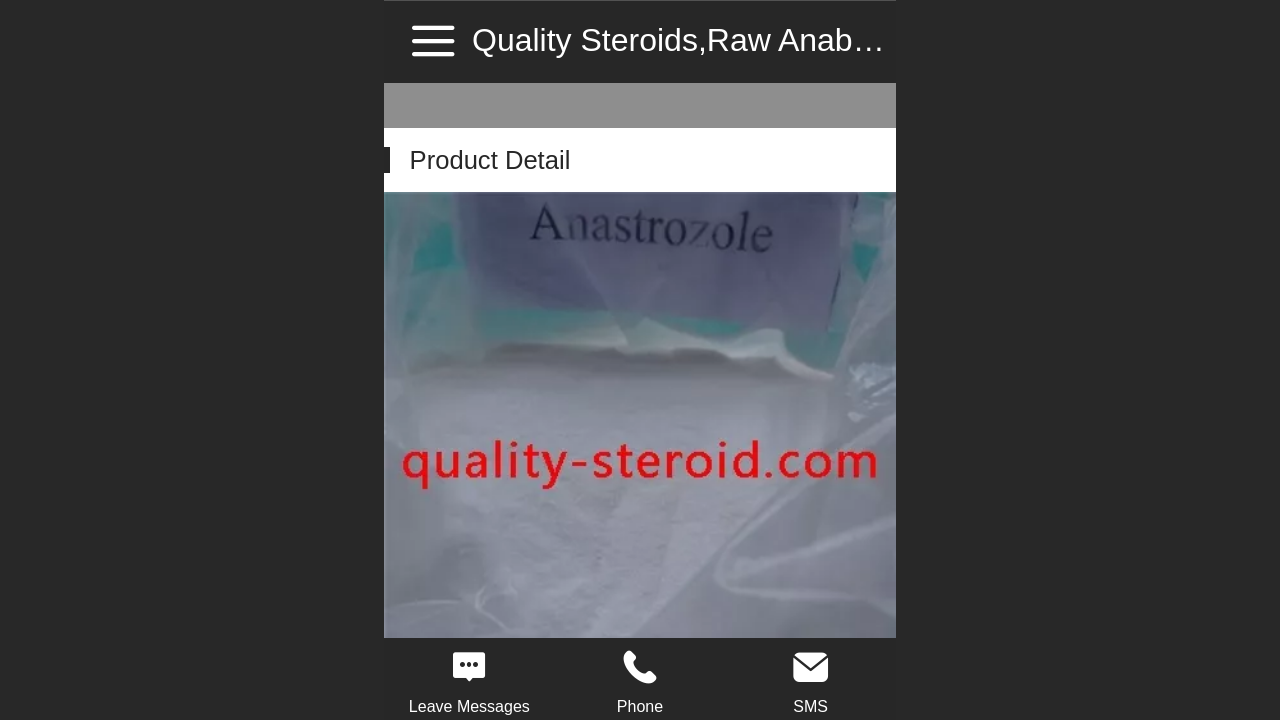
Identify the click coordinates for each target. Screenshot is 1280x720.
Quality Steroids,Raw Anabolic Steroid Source (796, 40)
